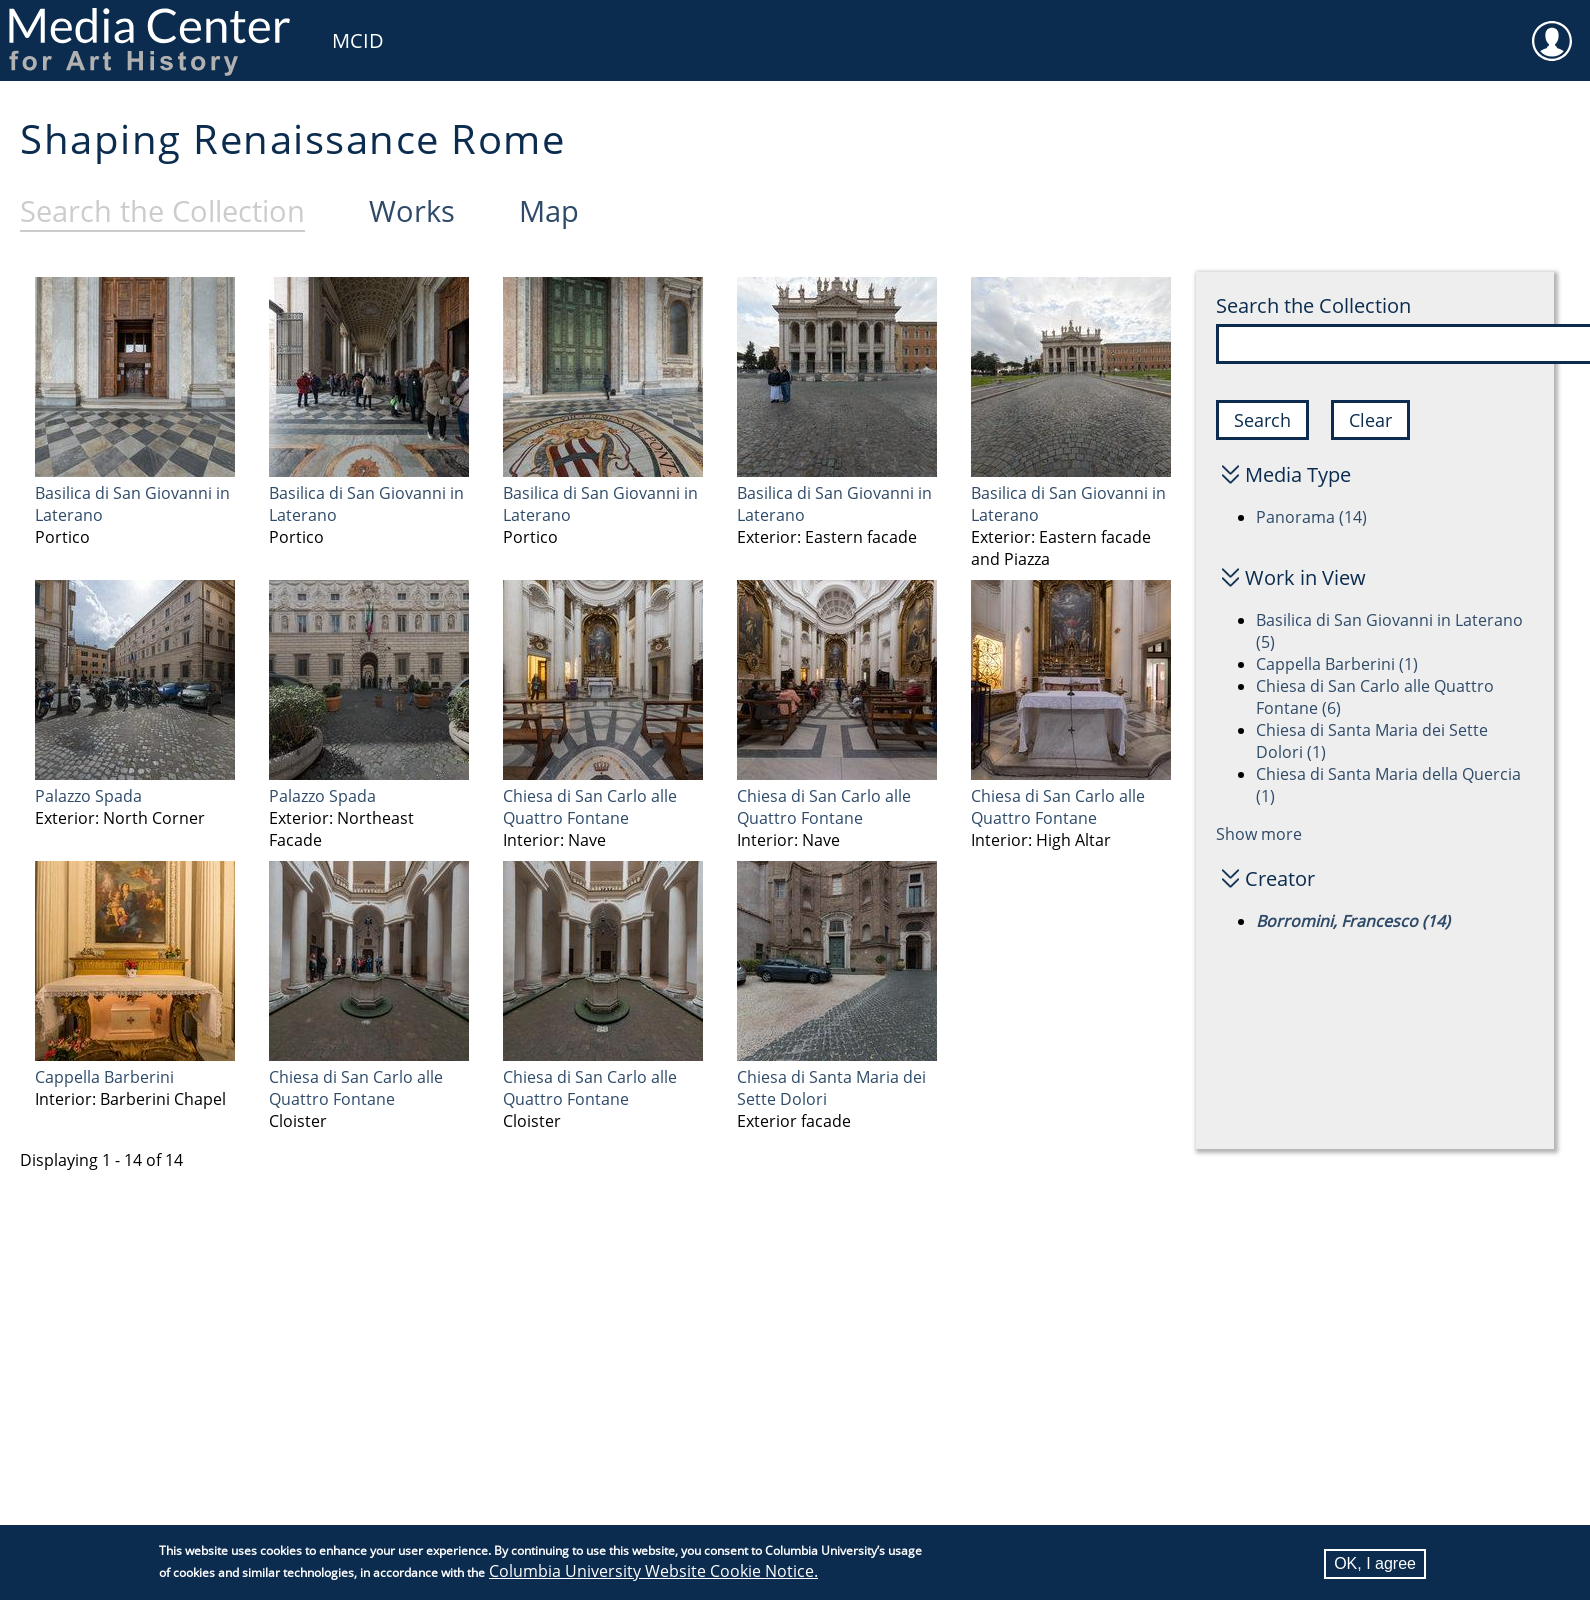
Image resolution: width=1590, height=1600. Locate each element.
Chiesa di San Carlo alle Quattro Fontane (590, 807)
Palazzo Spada (88, 796)
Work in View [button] (1305, 577)
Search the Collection (1313, 305)
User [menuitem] (1552, 28)
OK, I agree (1375, 1563)
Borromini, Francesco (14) (1353, 921)
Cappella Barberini (104, 1077)
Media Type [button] (1298, 474)
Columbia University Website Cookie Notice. (653, 1571)
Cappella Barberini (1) (1337, 664)
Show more (1259, 834)
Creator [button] (1280, 878)
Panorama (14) (1311, 517)
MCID (358, 40)
